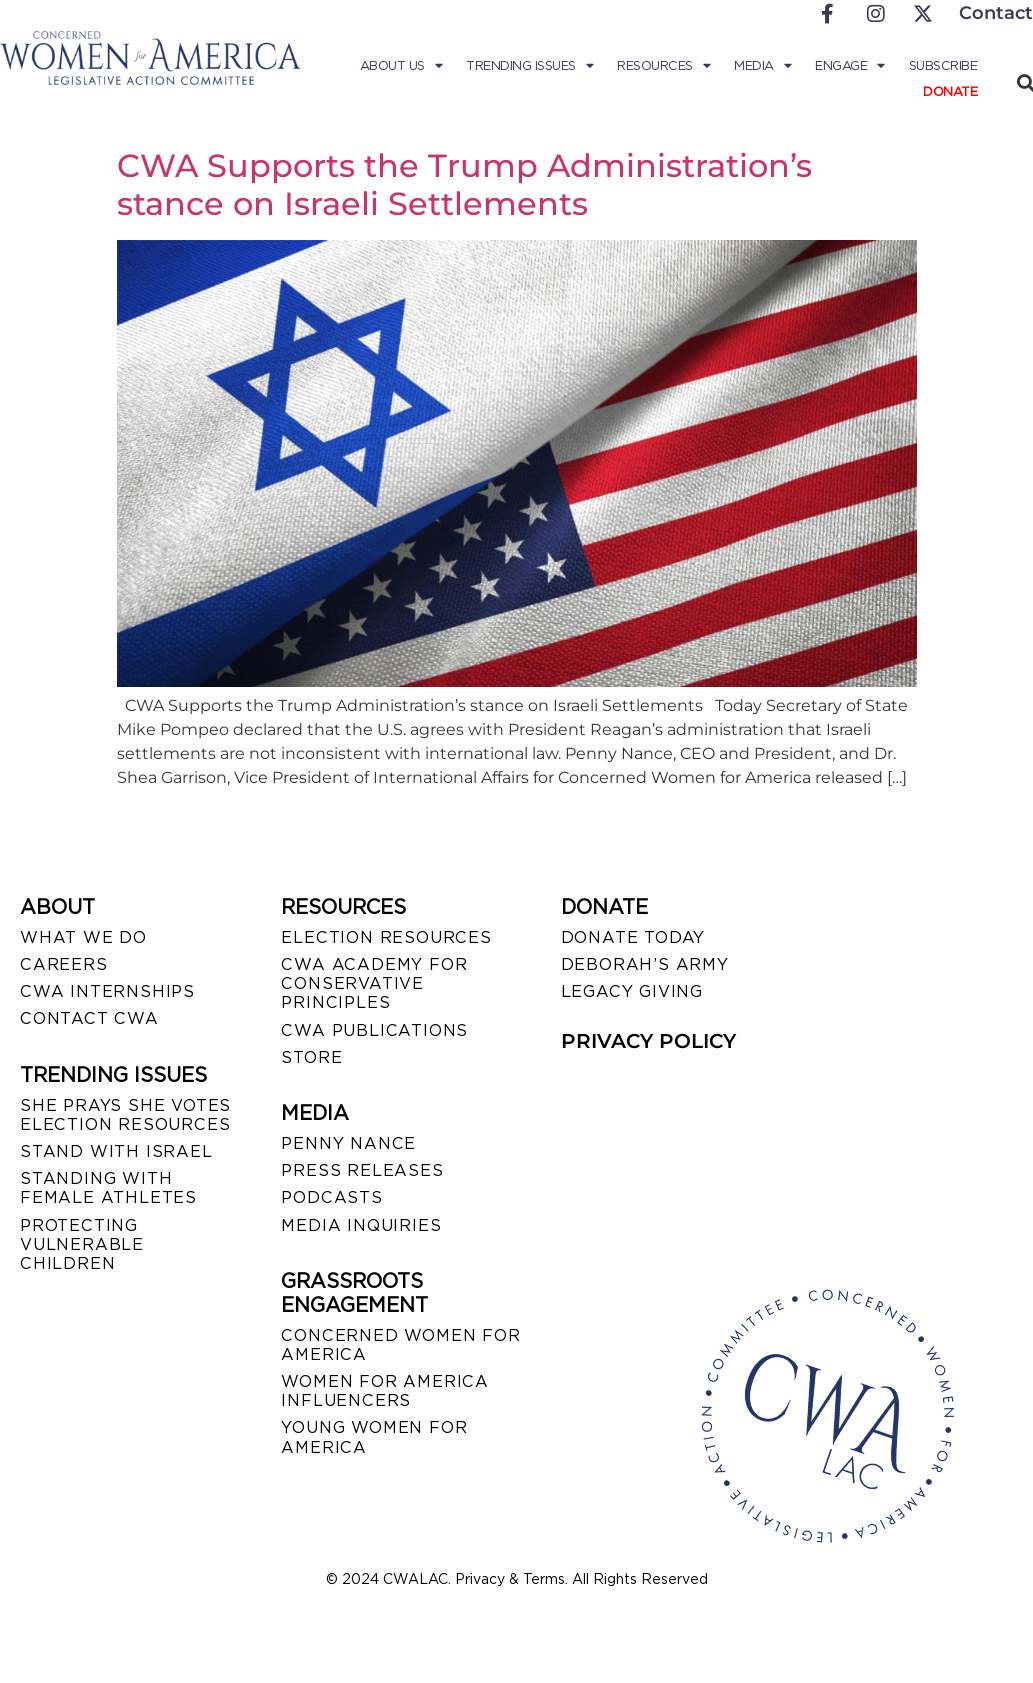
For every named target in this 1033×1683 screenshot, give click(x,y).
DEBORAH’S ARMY (645, 964)
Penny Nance (348, 1143)
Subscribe (944, 65)
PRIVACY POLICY (648, 1041)
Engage (851, 66)
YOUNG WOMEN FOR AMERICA (374, 1437)
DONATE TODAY (633, 937)
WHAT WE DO (83, 937)
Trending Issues (531, 66)
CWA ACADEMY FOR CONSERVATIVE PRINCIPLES (374, 983)
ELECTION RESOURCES (386, 937)
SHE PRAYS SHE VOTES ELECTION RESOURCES (125, 1115)
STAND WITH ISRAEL (116, 1151)
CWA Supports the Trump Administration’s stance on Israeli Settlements (464, 184)
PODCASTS (331, 1197)
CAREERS (64, 964)
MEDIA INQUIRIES (361, 1225)
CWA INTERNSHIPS (107, 991)
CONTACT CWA (89, 1018)
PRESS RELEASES (362, 1170)
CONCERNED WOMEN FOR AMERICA (400, 1345)
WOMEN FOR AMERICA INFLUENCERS (385, 1391)
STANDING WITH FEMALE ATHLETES (108, 1188)
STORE (311, 1057)
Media (763, 66)
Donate (950, 91)
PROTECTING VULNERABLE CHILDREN (82, 1244)
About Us (403, 66)
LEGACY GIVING (632, 991)
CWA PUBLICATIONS (374, 1030)
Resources (665, 66)
